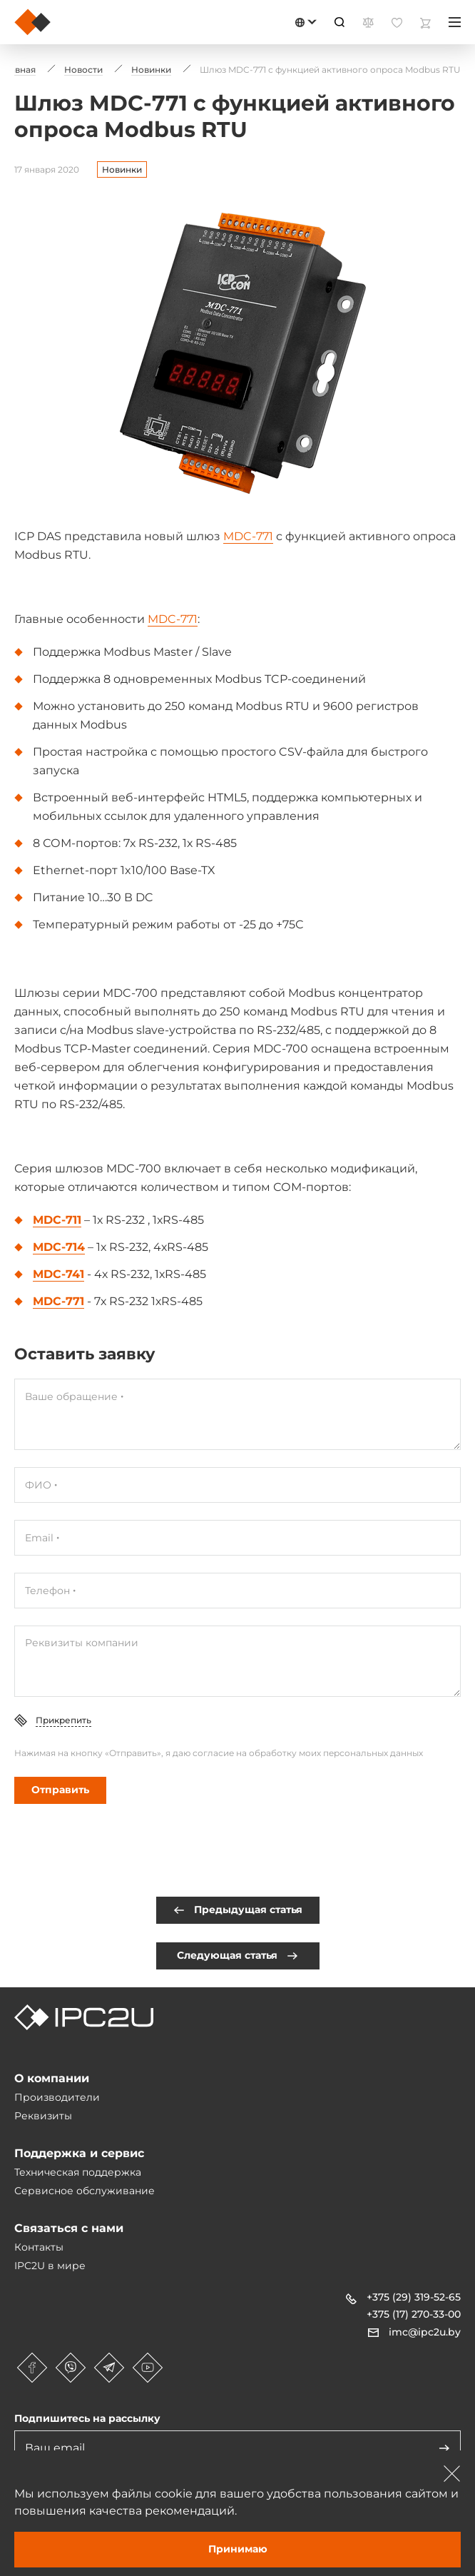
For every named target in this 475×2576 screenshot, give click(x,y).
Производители (57, 2097)
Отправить (60, 1789)
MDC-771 (248, 536)
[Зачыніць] (452, 2473)
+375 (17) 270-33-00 (414, 2314)
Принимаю (237, 2548)
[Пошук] (339, 22)
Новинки (122, 169)
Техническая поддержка (77, 2172)
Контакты (38, 2247)
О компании (51, 2078)
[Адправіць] (444, 2448)
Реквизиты (43, 2115)
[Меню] (455, 22)
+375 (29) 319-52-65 (414, 2297)
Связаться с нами (68, 2228)
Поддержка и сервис (79, 2153)
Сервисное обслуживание (84, 2190)
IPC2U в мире (50, 2265)
